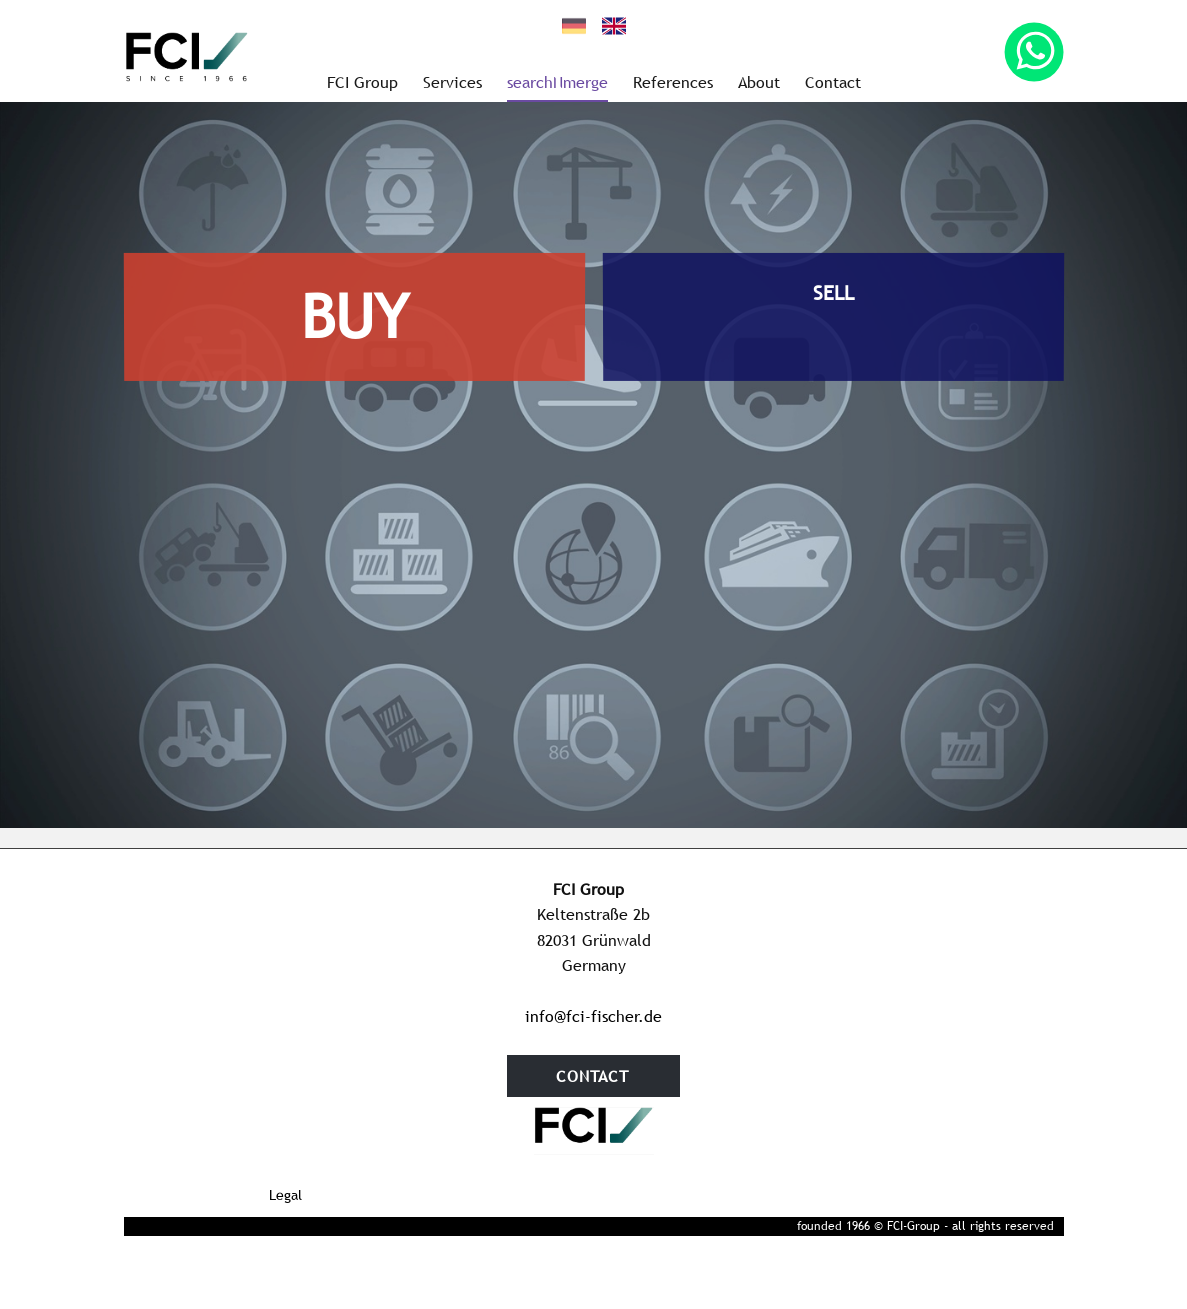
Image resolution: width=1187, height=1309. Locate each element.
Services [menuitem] (452, 82)
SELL (832, 292)
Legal (285, 1195)
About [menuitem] (759, 82)
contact (592, 1076)
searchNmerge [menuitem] (557, 82)
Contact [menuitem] (833, 82)
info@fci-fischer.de (593, 1016)
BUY (354, 316)
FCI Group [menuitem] (362, 82)
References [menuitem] (673, 82)
